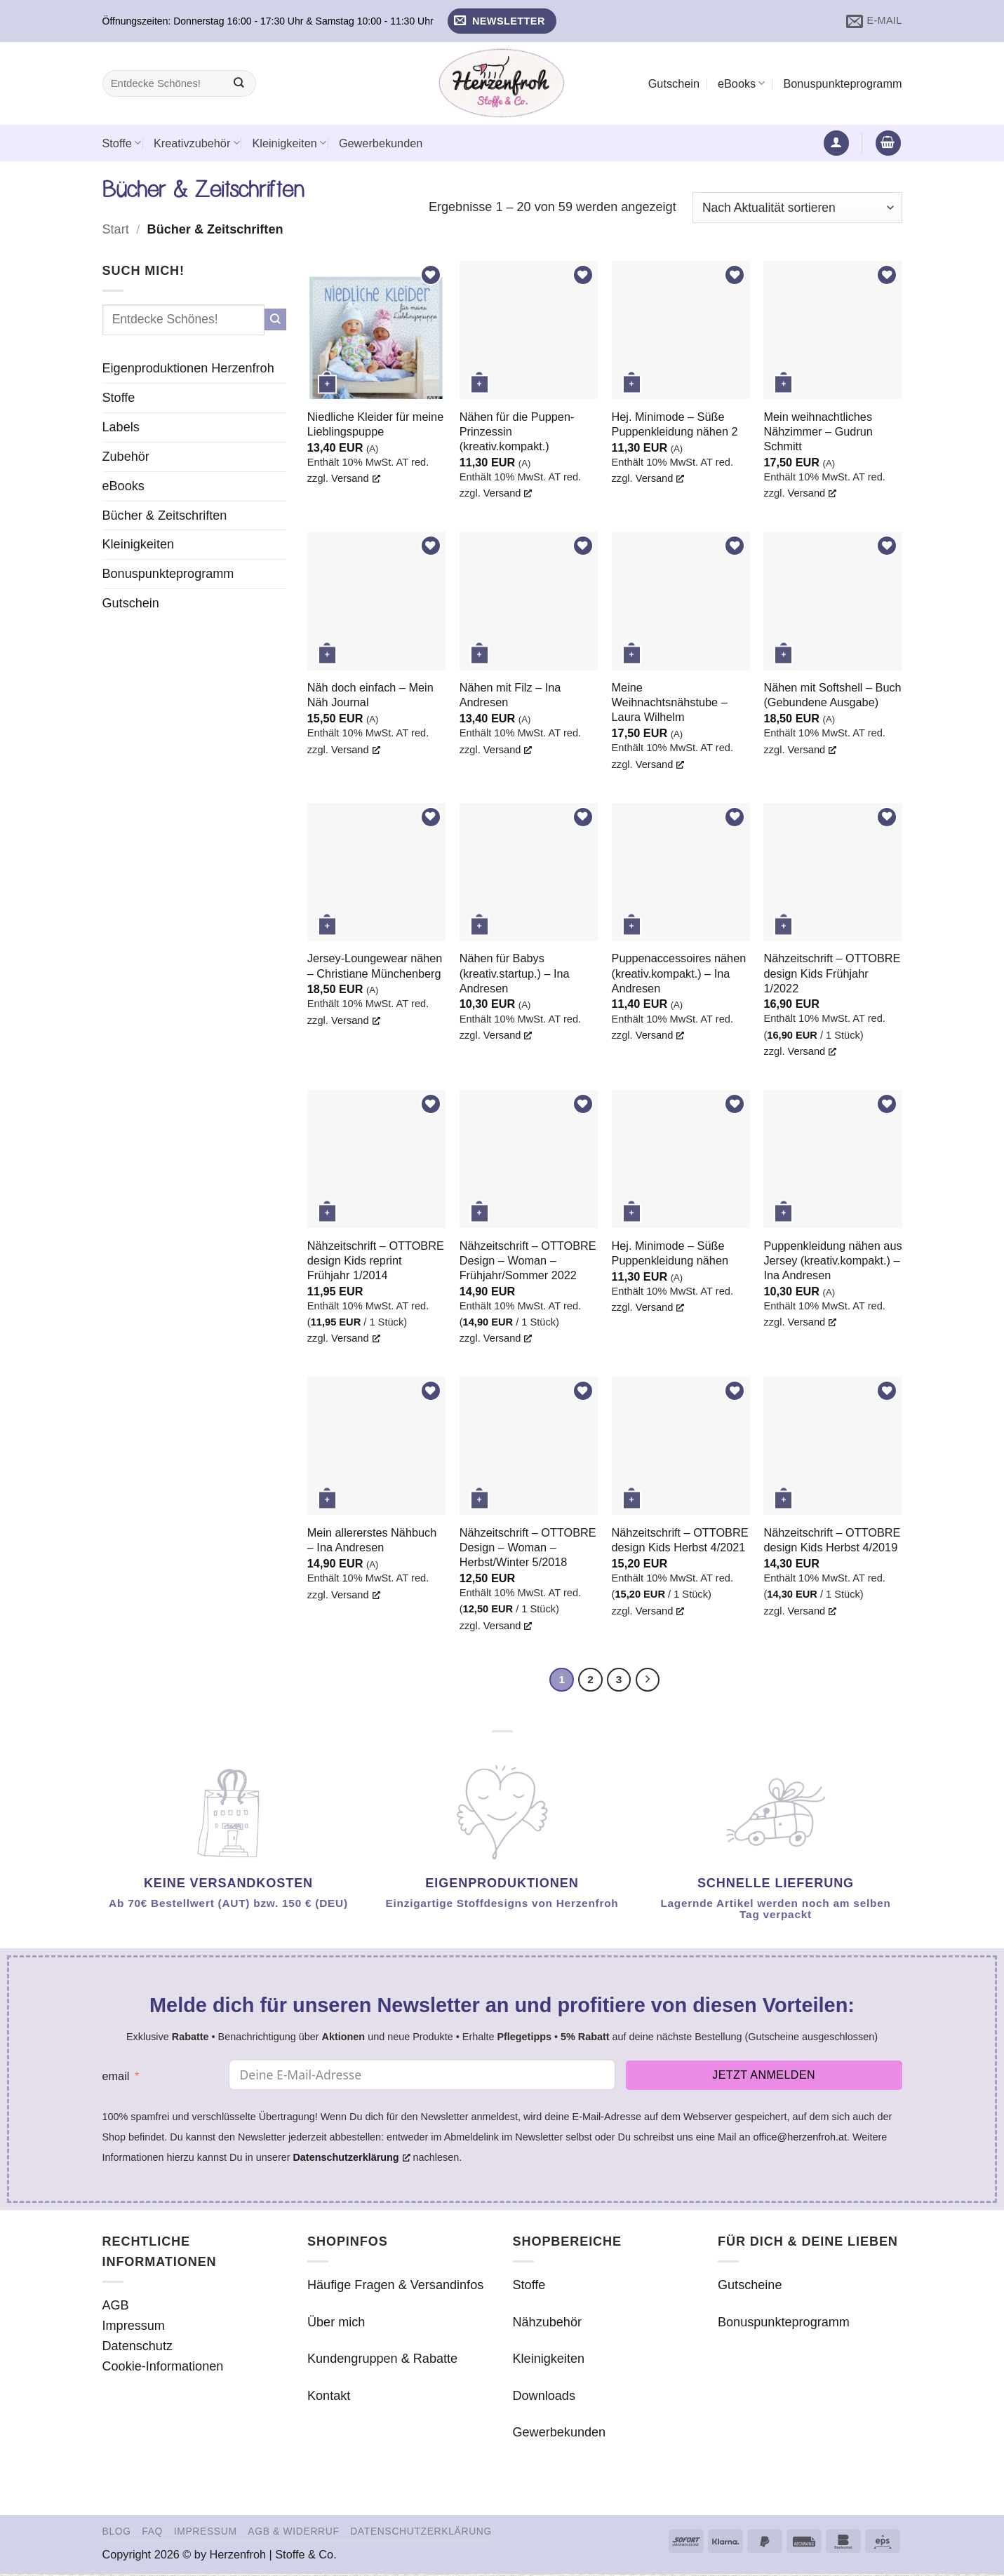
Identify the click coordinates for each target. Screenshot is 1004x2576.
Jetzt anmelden (763, 2077)
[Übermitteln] (239, 84)
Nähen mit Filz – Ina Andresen (510, 694)
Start (115, 229)
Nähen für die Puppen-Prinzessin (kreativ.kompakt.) (517, 431)
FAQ (152, 2533)
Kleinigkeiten (289, 142)
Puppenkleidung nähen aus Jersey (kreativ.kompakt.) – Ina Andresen (832, 1260)
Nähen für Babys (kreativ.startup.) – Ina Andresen (515, 973)
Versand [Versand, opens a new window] (355, 478)
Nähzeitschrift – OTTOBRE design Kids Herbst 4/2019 (831, 1539)
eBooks (741, 83)
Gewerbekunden (380, 143)
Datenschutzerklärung (421, 2533)
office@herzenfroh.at (800, 2139)
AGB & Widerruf (293, 2533)
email (116, 2078)
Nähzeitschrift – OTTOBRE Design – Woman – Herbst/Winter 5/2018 (528, 1547)
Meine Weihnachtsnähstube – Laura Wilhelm (670, 702)
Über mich (336, 2324)
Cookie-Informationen (163, 2368)
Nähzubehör (547, 2324)
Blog (116, 2533)
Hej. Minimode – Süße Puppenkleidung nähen (670, 1253)
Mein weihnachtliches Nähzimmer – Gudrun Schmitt (818, 431)
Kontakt (328, 2398)
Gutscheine (750, 2288)
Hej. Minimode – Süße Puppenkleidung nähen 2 (675, 424)
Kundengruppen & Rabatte (382, 2361)
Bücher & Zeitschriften (164, 515)
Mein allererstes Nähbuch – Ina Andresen (371, 1539)
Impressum (133, 2328)
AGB (115, 2308)
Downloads (544, 2398)
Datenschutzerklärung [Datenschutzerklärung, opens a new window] (351, 2159)
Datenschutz (137, 2349)
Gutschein (674, 83)
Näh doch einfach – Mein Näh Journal (370, 694)
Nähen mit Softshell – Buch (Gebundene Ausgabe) (832, 694)
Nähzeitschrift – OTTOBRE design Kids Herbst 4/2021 (680, 1539)
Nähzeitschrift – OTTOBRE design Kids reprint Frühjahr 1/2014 (375, 1260)
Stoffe (121, 142)
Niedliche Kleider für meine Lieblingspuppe (375, 424)
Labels (121, 427)
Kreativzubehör (197, 142)
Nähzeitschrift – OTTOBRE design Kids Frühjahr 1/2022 (831, 973)
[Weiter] (651, 1681)
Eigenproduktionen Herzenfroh (188, 368)
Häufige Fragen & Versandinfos (395, 2288)
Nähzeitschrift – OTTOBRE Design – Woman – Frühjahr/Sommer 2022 (528, 1260)
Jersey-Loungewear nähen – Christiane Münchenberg (375, 965)
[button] (502, 21)
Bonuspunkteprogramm (842, 83)
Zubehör (125, 457)
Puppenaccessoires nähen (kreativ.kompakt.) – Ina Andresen (679, 973)
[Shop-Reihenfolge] (797, 207)
